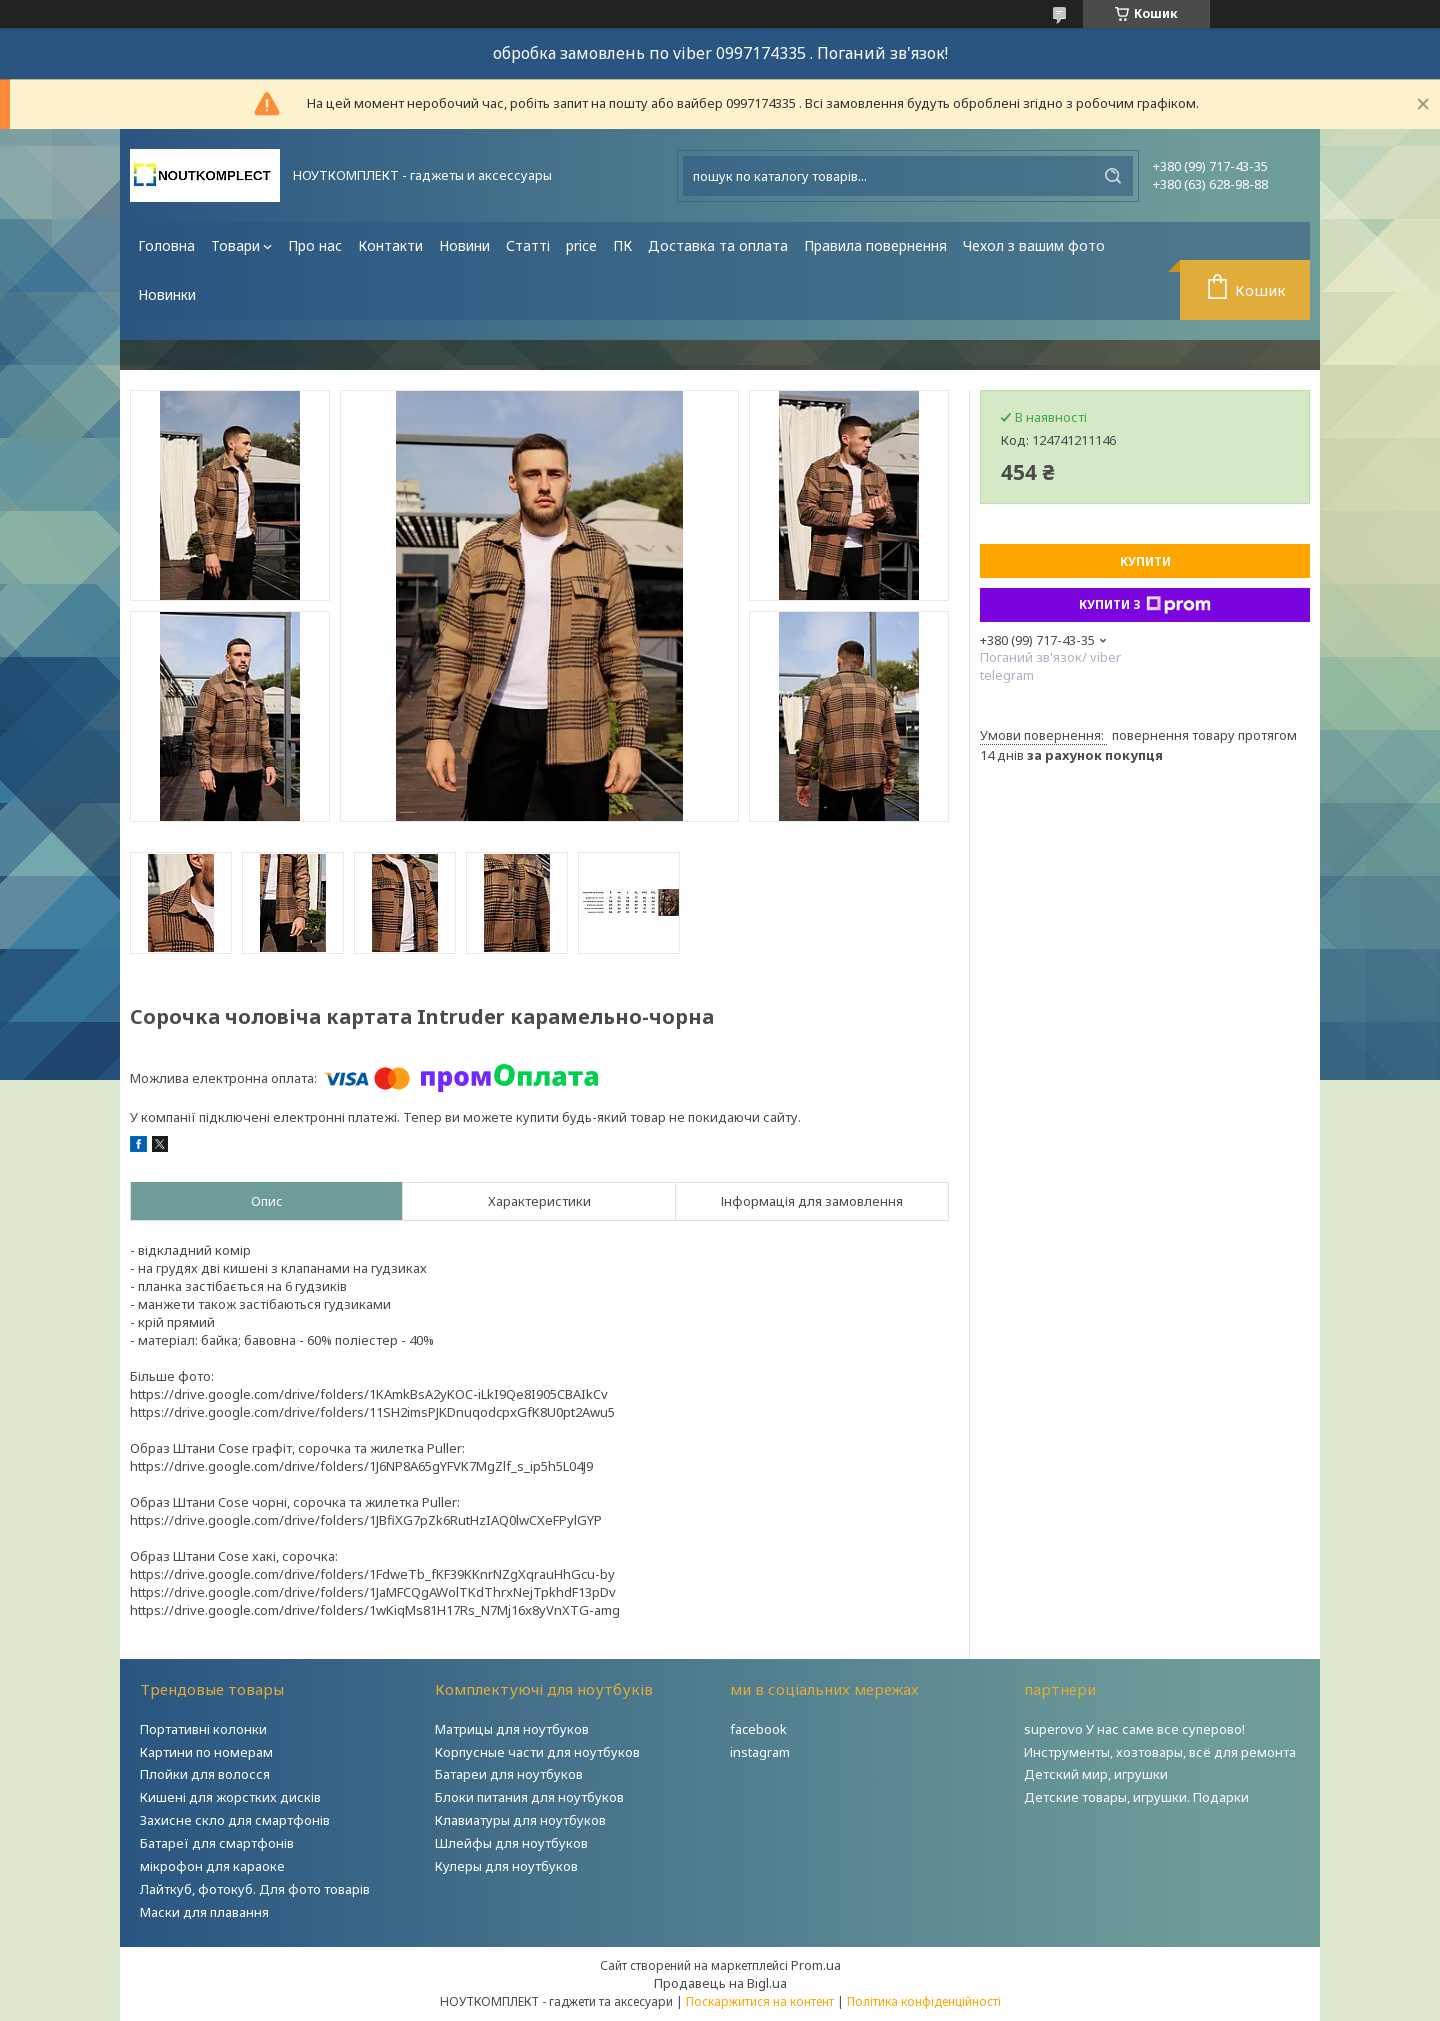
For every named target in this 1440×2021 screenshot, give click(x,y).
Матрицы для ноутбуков (512, 1729)
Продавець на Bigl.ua (720, 1983)
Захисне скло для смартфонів (235, 1820)
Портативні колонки (203, 1729)
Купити (1145, 561)
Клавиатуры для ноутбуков (520, 1820)
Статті (528, 245)
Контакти (390, 245)
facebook (758, 1729)
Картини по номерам (206, 1752)
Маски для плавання (204, 1912)
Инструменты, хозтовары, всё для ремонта (1160, 1752)
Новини (464, 245)
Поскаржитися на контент (760, 2001)
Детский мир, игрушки (1096, 1774)
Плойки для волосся (205, 1774)
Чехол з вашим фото (1034, 245)
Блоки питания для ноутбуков (529, 1797)
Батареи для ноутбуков (509, 1774)
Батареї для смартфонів (217, 1843)
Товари (235, 245)
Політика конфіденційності (924, 2001)
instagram (760, 1752)
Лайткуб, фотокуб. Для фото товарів (255, 1889)
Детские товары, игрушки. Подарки (1136, 1797)
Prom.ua (816, 1965)
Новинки (167, 294)
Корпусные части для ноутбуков (537, 1752)
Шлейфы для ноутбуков (511, 1843)
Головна (166, 245)
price (581, 245)
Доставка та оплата (718, 245)
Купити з (1145, 605)
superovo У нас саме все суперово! (1134, 1729)
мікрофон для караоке (212, 1866)
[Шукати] (1113, 176)
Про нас (315, 245)
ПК (622, 245)
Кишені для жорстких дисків (230, 1797)
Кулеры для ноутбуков (506, 1866)
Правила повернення (875, 245)
